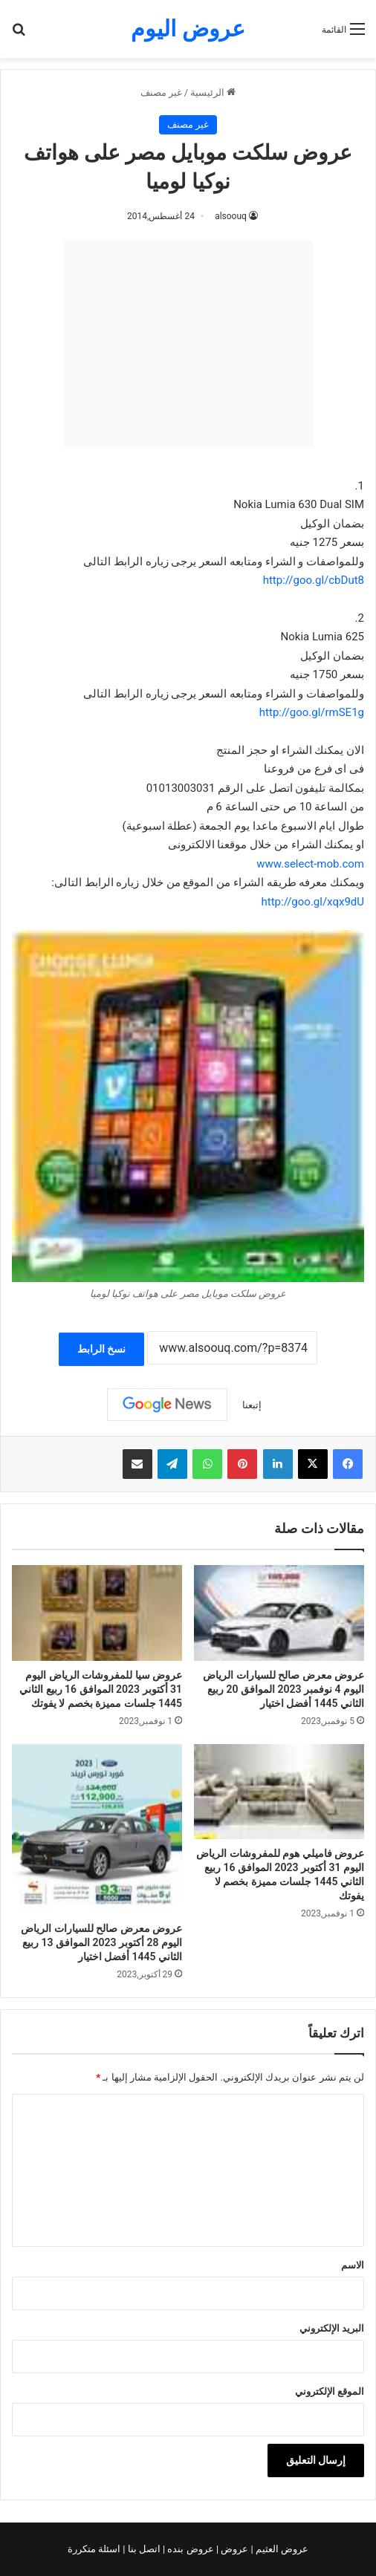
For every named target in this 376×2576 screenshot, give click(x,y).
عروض (234, 2548)
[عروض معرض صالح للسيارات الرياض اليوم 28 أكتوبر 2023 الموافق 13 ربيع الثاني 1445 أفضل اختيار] (97, 1829)
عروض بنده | (189, 2548)
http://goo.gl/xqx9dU (313, 901)
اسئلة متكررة (95, 2548)
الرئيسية (213, 92)
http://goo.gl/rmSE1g (311, 712)
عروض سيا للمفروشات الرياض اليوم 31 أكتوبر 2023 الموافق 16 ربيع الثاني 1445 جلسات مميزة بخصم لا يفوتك (100, 1689)
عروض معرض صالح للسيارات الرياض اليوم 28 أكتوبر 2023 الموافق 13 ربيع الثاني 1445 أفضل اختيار (101, 1942)
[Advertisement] (188, 344)
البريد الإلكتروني (331, 2328)
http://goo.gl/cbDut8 (313, 580)
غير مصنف (161, 92)
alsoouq (231, 216)
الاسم (352, 2265)
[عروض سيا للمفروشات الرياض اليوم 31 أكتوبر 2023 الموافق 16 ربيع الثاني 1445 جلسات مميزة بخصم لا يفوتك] (97, 1613)
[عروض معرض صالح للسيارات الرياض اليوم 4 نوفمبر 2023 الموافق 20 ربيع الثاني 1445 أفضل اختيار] (279, 1613)
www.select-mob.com (310, 864)
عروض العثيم (280, 2548)
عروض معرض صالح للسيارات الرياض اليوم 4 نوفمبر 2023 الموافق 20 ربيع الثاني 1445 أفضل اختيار (283, 1689)
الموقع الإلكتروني (329, 2391)
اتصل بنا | (143, 2548)
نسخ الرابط (101, 1349)
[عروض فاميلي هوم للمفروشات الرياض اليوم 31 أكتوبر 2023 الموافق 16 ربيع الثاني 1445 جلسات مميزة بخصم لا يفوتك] (279, 1792)
